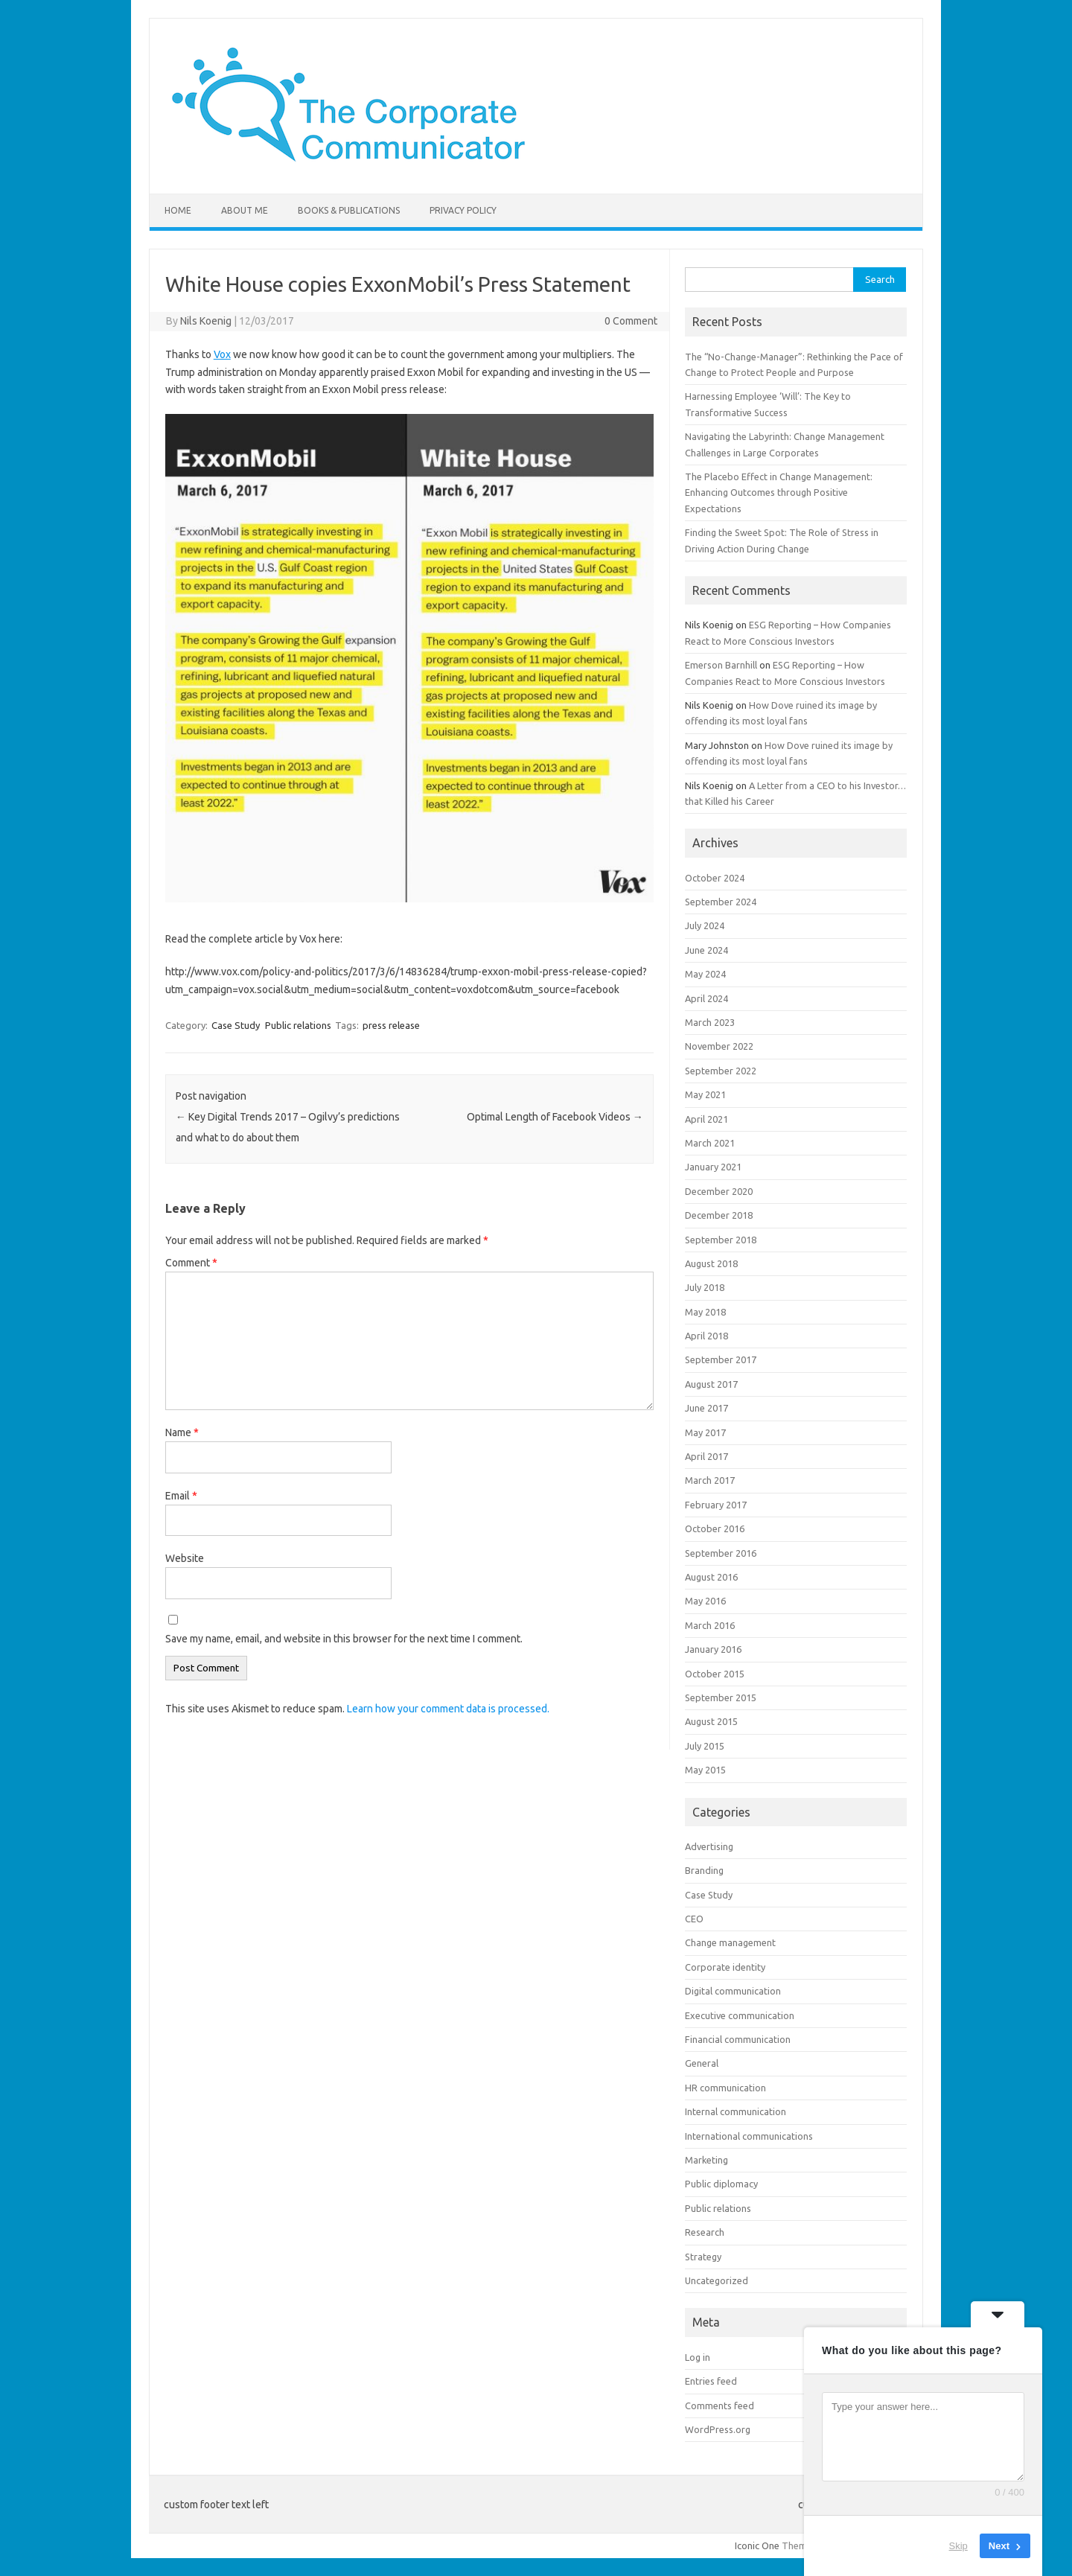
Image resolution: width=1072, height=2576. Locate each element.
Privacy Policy (463, 210)
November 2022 (719, 1046)
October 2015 (714, 1673)
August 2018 (711, 1263)
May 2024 (705, 974)
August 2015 (711, 1721)
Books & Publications (349, 210)
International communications (749, 2136)
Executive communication (739, 2015)
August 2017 (711, 1384)
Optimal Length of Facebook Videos (555, 1117)
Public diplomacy (721, 2183)
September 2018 (720, 1239)
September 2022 (720, 1070)
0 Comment (630, 321)
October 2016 (714, 1528)
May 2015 (705, 1769)
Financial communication (738, 2039)
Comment (191, 1263)
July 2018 (704, 1287)
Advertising (709, 1846)
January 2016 (713, 1649)
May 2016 (705, 1600)
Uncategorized (716, 2280)
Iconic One (757, 2545)
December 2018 (719, 1215)
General (701, 2063)
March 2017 (710, 1480)
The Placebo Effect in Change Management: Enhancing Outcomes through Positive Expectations (778, 492)
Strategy (703, 2256)
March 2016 (710, 1625)
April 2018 (706, 1335)
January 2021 (713, 1166)
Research (704, 2232)
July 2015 (704, 1746)
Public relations (298, 1025)
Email (181, 1496)
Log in (697, 2357)
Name (182, 1432)
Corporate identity (725, 1967)
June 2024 (706, 950)
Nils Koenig (206, 321)
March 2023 (710, 1022)
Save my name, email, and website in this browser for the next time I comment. (344, 1639)
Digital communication (733, 1991)
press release (391, 1025)
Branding (704, 1870)
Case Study (235, 1025)
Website (184, 1558)
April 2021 (706, 1119)
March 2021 (710, 1143)
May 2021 (705, 1094)
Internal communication (735, 2111)
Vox (222, 354)
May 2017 (705, 1432)
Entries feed (711, 2381)
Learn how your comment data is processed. (448, 1709)
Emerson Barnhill (721, 665)
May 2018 (705, 1312)
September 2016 (720, 1553)
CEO (694, 1918)
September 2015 (720, 1697)
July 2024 (704, 925)
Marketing (706, 2160)
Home (178, 210)
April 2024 (706, 998)
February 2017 (716, 1504)
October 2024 (714, 878)
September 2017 (720, 1359)
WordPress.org (717, 2429)
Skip (958, 2545)
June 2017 (706, 1408)
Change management (730, 1942)
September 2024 (720, 901)
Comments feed (719, 2405)
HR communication (725, 2087)
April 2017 (706, 1456)
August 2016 (711, 1577)
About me (244, 210)
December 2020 (719, 1191)
